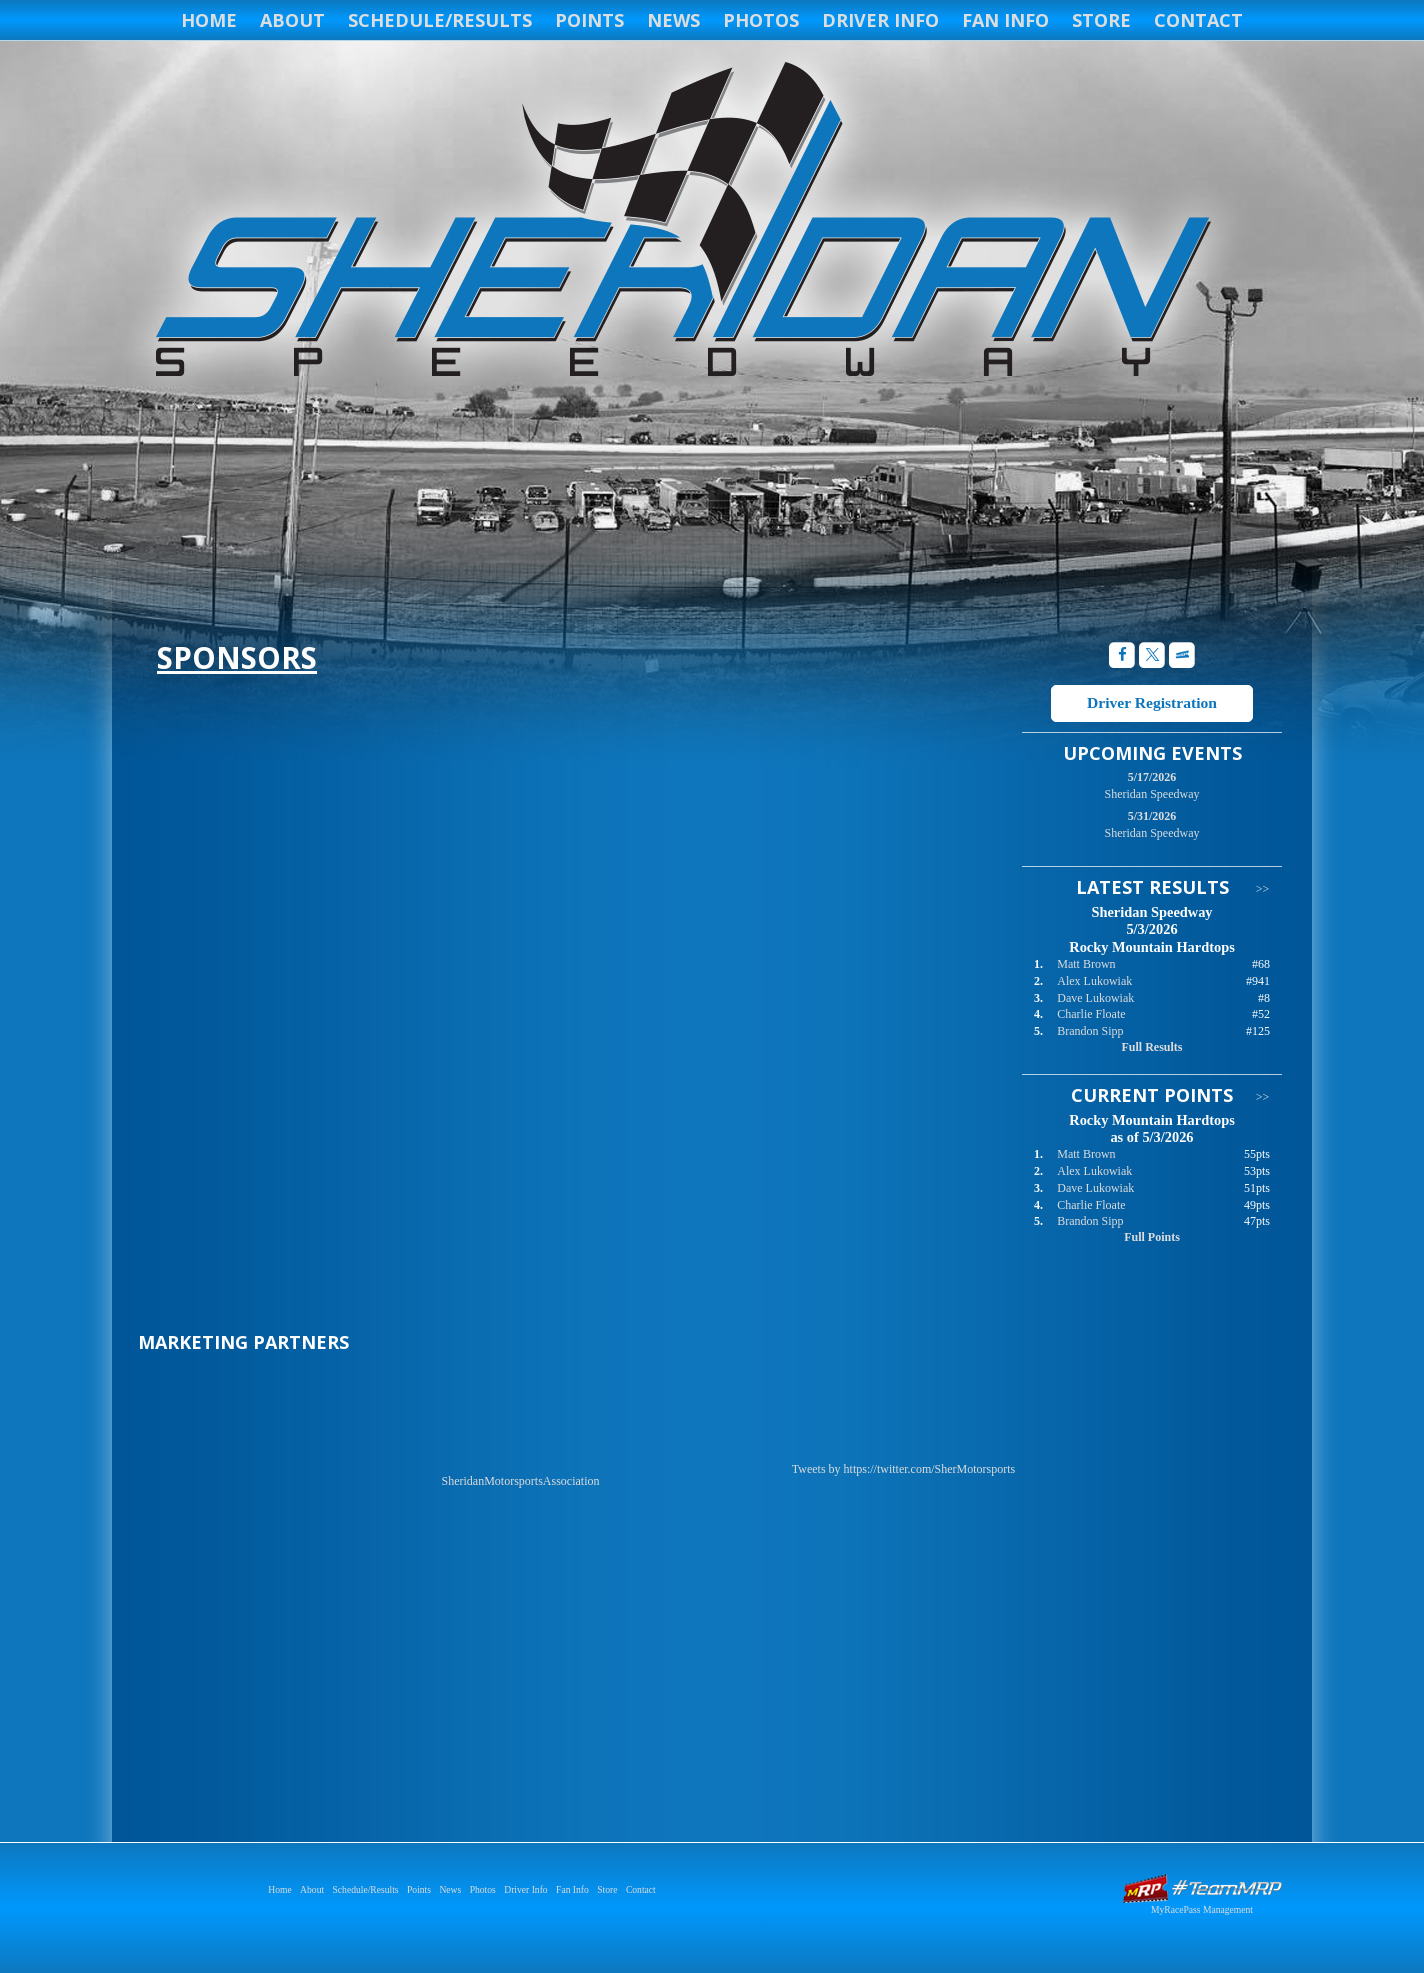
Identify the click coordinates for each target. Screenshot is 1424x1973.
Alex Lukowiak (1094, 981)
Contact (1198, 20)
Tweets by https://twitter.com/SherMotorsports (903, 1469)
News (673, 20)
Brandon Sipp (1090, 1031)
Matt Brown (1086, 964)
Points (589, 20)
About (292, 20)
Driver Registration (1152, 702)
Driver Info (880, 20)
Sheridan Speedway (680, 222)
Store (1101, 20)
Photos (761, 20)
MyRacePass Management (1202, 1909)
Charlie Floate (1091, 1014)
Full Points (1152, 1237)
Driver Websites (1202, 1888)
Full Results (1151, 1047)
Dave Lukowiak (1095, 998)
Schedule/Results (440, 20)
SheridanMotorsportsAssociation (521, 1481)
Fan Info (1005, 20)
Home (209, 20)
